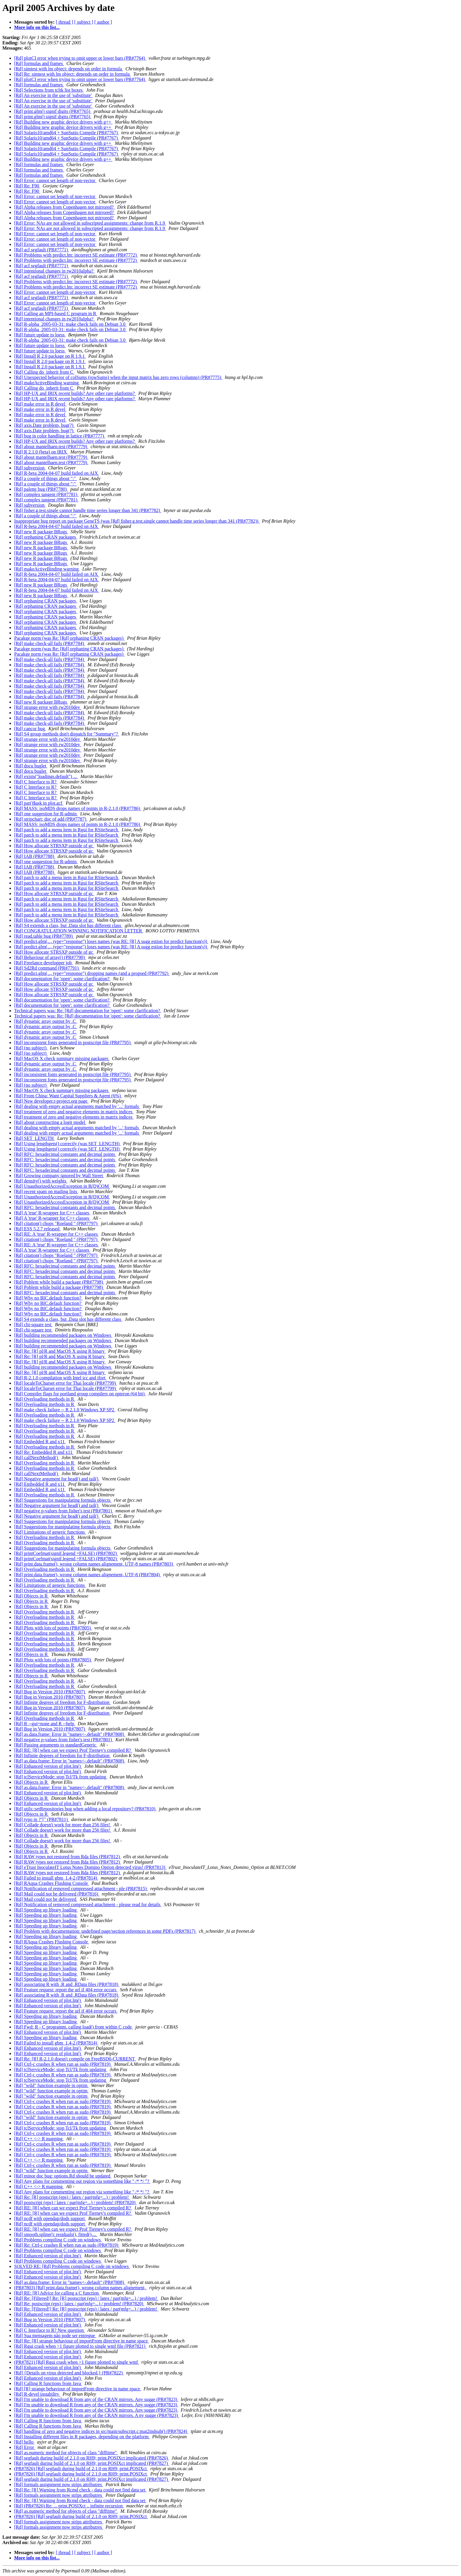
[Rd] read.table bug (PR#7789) (44, 936)
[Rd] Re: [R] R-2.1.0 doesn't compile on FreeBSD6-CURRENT (75, 2058)
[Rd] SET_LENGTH (34, 1138)
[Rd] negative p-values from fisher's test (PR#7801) (63, 1510)
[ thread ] (64, 22)
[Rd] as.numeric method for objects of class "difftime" (66, 2452)
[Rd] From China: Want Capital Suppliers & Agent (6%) (68, 1095)
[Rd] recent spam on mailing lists (46, 1191)
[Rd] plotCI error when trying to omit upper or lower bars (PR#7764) (80, 58)
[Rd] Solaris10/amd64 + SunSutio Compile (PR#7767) (66, 132)
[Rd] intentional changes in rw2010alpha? (54, 270)
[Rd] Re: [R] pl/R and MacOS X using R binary (60, 1351)
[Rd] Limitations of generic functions (50, 1532)
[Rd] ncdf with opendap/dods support (50, 2218)
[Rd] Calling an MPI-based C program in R (55, 313)
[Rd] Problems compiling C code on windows (58, 2239)
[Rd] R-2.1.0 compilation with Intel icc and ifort (60, 1377)
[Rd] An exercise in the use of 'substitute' (53, 95)
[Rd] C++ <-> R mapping (39, 2138)
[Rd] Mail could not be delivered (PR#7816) (56, 1893)
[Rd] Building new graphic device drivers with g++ (63, 121)
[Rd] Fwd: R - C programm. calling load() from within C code (73, 2026)
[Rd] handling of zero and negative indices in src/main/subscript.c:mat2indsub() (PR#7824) (101, 2431)
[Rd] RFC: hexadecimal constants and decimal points (65, 1154)
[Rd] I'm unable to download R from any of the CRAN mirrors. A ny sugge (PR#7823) (96, 2415)
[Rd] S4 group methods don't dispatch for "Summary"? (66, 733)
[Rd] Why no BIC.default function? (48, 1297)
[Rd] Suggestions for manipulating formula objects (63, 1500)
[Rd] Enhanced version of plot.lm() (48, 1766)
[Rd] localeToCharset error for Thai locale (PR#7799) (65, 1383)
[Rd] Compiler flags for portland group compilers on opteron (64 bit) (80, 1393)
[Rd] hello (24, 2441)
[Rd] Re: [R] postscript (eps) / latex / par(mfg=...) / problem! (72, 2197)
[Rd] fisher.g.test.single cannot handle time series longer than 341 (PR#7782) (87, 510)
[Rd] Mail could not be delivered (45, 1899)
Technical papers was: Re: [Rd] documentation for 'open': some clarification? (87, 1010)
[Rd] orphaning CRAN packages (45, 536)
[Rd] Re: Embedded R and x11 (44, 1452)
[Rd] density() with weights (40, 1180)
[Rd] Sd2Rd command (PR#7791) (47, 968)
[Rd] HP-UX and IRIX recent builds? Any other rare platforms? (75, 393)
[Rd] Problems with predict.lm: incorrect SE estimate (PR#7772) (76, 254)
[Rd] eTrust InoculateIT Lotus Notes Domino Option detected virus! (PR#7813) (90, 1867)
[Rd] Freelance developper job (43, 962)
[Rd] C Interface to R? (36, 781)
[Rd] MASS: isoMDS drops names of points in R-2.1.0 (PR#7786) (77, 808)
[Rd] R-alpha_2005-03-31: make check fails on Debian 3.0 (70, 324)
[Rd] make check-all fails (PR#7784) (49, 643)
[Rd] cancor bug (30, 728)
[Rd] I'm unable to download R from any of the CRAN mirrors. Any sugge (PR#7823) (96, 2399)
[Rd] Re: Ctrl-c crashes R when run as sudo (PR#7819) (66, 2245)
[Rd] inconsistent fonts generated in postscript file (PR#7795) (73, 1042)
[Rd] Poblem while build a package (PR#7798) (59, 1281)
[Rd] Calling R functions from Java (48, 2383)
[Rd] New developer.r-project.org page (51, 1101)
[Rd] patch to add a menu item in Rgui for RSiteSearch (66, 829)
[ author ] (103, 22)
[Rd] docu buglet (30, 765)
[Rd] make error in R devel (40, 403)
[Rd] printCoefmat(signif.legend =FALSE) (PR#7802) (66, 1553)
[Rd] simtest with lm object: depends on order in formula (68, 68)
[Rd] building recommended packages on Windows (63, 1335)
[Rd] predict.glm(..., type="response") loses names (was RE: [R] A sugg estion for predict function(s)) (111, 941)
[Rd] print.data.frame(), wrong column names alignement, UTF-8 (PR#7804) (87, 1574)
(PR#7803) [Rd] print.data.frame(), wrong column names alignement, (80, 2287)
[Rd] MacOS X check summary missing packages (62, 1058)
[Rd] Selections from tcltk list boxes (49, 90)
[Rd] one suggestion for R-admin (46, 813)
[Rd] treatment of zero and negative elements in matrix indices (73, 1111)
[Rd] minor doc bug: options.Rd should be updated (62, 2175)
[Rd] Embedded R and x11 (40, 1441)
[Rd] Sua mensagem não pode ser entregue (55, 2335)
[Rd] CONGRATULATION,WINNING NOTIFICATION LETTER (78, 930)
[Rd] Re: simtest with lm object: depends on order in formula (72, 74)
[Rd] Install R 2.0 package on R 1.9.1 (50, 356)
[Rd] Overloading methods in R (44, 1399)
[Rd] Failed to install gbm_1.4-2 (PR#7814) (56, 1877)
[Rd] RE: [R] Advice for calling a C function (57, 2292)
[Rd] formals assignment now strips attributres (58, 2484)
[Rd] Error (24, 2447)
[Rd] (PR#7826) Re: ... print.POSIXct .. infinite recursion (69, 2505)
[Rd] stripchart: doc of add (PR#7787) (50, 819)
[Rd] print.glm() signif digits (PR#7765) (52, 111)
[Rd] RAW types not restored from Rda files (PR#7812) (67, 1856)
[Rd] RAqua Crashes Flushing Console (51, 1883)
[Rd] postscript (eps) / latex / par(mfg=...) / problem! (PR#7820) (75, 2202)
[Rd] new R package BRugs (41, 531)
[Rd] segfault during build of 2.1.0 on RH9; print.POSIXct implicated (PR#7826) (91, 2457)
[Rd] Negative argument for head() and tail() (57, 1478)
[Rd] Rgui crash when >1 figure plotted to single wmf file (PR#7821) (80, 2346)
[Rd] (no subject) (31, 1047)
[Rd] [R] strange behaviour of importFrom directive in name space (77, 2388)
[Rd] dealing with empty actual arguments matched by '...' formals (77, 1106)
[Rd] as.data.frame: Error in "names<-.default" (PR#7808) (69, 1734)
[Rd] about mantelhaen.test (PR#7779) (51, 446)
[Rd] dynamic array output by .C (45, 1021)
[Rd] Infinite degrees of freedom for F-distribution (62, 1702)
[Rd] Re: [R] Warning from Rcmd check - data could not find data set (80, 2489)
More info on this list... (37, 27)
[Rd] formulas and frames (39, 63)
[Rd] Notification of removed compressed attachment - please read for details (88, 1904)
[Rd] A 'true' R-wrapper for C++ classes (52, 1212)
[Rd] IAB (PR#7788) (34, 856)
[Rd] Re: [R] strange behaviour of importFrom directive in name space (81, 2340)
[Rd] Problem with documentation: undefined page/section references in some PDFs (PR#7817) (105, 1931)
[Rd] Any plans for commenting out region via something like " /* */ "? (82, 2181)
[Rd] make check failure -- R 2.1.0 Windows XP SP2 (64, 1409)
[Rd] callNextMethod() (36, 1457)
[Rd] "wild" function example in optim (51, 2085)
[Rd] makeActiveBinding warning (47, 382)
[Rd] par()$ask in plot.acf (38, 803)
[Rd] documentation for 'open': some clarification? (62, 978)
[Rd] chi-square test (33, 1324)
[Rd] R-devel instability (37, 2394)
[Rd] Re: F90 (27, 185)
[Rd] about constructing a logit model (50, 1122)
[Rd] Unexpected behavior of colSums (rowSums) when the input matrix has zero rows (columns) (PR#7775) (118, 377)
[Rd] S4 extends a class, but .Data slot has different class (68, 925)
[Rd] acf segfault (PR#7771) (41, 249)
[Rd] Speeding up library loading (46, 1909)
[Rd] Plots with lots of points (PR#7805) (53, 1627)
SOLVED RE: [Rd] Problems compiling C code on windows (72, 2266)
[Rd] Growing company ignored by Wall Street (59, 1175)
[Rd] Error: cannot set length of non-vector (55, 180)
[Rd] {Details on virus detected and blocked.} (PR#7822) (69, 2372)
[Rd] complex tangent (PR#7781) (46, 494)
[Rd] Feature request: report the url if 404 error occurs (66, 1989)
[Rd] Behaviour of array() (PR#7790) (50, 957)
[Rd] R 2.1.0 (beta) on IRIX (41, 451)
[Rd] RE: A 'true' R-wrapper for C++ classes (56, 1234)
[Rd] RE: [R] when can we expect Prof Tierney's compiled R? (73, 1750)
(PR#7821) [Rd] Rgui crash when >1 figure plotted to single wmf (76, 2362)
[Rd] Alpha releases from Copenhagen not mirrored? (64, 207)
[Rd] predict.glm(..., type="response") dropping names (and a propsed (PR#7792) (92, 973)
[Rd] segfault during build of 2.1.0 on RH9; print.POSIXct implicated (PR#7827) (91, 2463)
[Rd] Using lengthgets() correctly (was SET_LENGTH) (67, 1143)
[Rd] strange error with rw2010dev (47, 707)
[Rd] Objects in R (31, 1595)
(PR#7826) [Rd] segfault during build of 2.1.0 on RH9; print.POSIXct (81, 2468)
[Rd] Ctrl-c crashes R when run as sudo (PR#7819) (63, 2064)
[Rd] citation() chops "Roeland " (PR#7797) (56, 1223)
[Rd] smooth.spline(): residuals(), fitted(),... (55, 2234)
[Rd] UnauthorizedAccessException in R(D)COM (62, 1186)
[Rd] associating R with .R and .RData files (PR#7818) (66, 1984)
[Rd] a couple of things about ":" (45, 478)
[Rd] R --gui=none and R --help (44, 1723)
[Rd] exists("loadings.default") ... (46, 776)
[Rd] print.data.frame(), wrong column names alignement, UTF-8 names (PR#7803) (94, 1563)
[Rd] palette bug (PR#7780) (41, 489)
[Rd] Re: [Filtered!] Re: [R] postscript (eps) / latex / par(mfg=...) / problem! (86, 2298)
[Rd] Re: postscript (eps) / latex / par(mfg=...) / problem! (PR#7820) (79, 2303)
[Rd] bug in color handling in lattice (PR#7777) (59, 435)
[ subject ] (83, 22)
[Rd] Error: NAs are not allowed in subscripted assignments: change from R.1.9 (90, 223)
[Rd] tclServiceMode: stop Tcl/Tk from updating (60, 1776)
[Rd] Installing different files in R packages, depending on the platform (82, 2436)
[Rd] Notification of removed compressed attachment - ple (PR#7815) (81, 1888)
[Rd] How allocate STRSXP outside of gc (54, 845)
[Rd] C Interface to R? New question (49, 2330)
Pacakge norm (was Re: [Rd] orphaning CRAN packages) (69, 638)
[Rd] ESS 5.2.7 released (37, 1228)
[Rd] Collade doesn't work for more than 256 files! (62, 1824)
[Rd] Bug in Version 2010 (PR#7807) (50, 1691)
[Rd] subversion (30, 467)
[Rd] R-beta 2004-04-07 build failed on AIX (56, 473)
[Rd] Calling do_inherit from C (44, 372)
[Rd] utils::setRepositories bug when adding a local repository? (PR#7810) (85, 1808)
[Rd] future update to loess (40, 334)
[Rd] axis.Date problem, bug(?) (44, 425)
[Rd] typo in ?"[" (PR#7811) (41, 1819)
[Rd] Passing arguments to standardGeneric (55, 1744)
